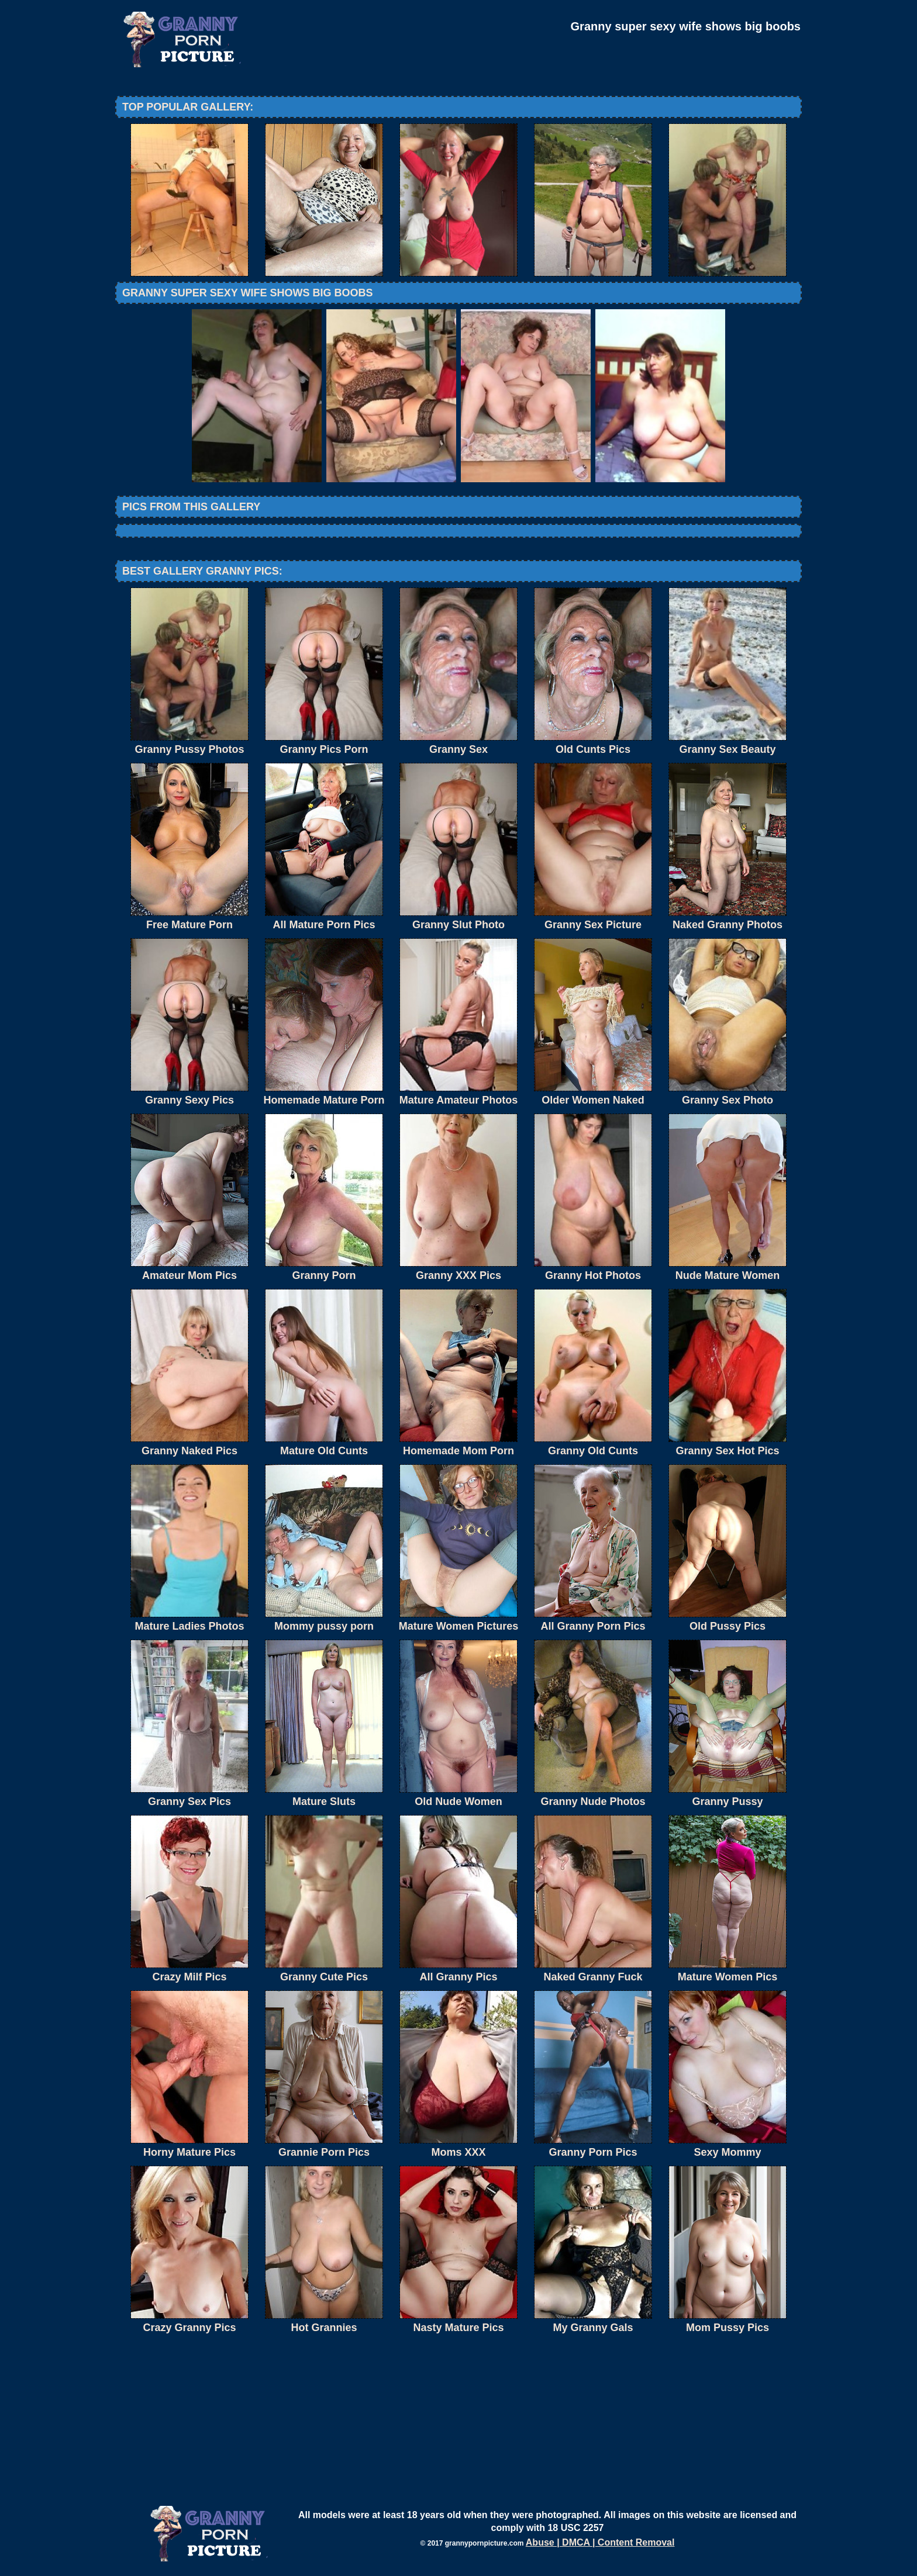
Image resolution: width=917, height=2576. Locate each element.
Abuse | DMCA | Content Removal (600, 2542)
